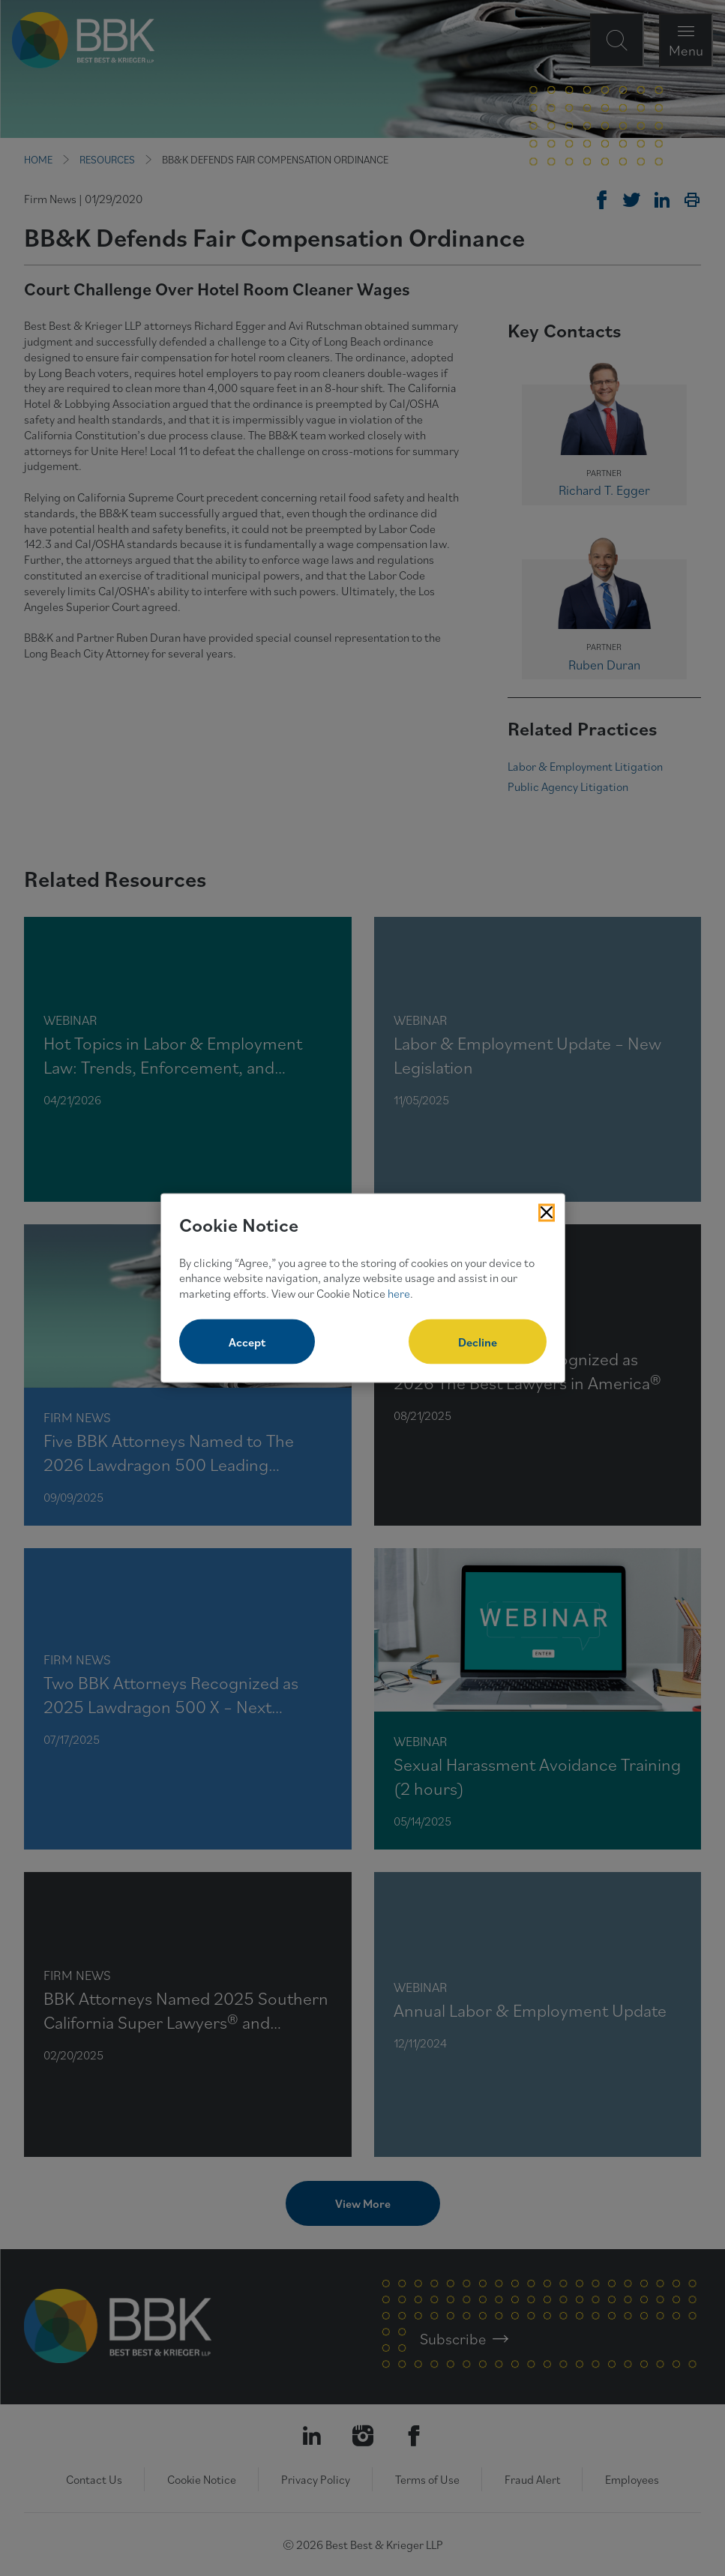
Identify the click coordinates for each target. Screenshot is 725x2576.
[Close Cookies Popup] (547, 1213)
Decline (477, 1341)
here (399, 1293)
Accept (247, 1341)
